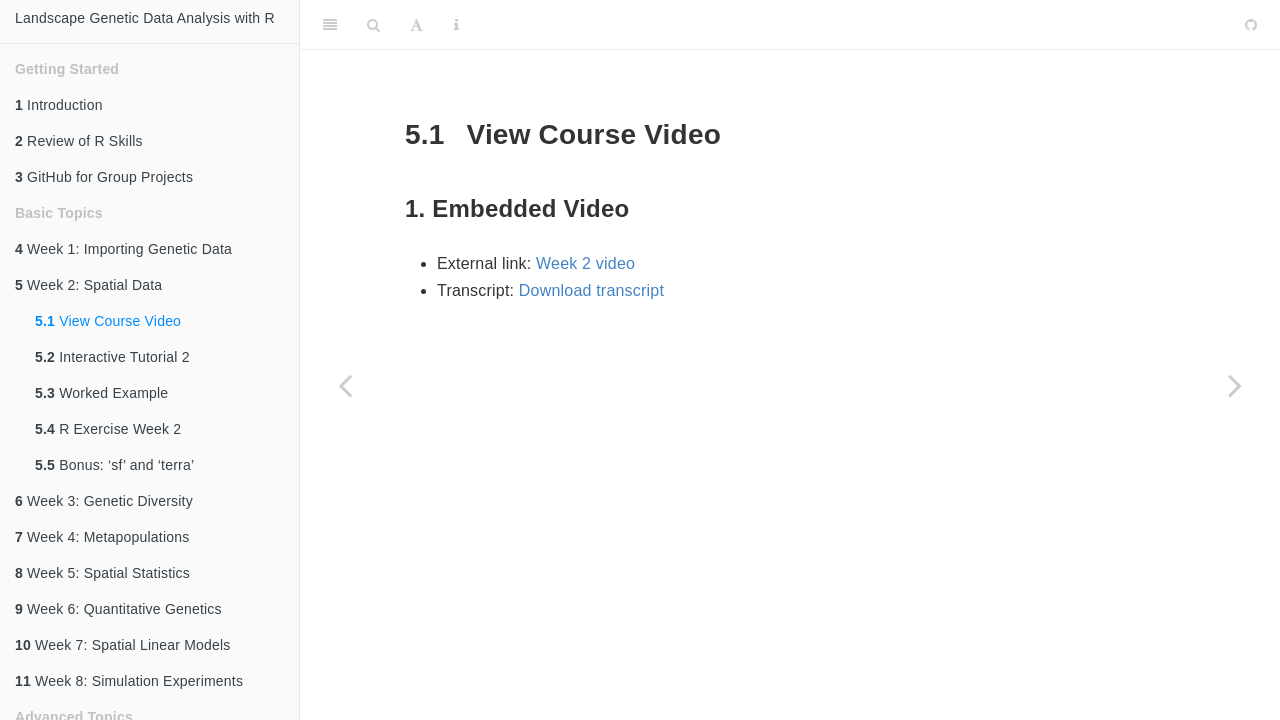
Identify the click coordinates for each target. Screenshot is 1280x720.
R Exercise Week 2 (108, 429)
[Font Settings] (416, 25)
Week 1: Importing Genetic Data (123, 249)
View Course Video (108, 321)
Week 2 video (585, 263)
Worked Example (101, 393)
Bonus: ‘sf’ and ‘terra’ (114, 465)
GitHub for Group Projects (104, 177)
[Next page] (1235, 385)
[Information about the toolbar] (456, 25)
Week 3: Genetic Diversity (104, 501)
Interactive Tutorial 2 (112, 357)
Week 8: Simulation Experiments (129, 681)
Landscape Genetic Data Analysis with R (145, 18)
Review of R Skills (79, 141)
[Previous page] (345, 385)
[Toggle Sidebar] (330, 25)
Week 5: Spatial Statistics (102, 573)
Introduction (59, 105)
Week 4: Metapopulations (102, 537)
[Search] (373, 25)
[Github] (1251, 25)
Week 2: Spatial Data (88, 285)
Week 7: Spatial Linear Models (123, 645)
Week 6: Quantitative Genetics (118, 609)
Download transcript (591, 290)
